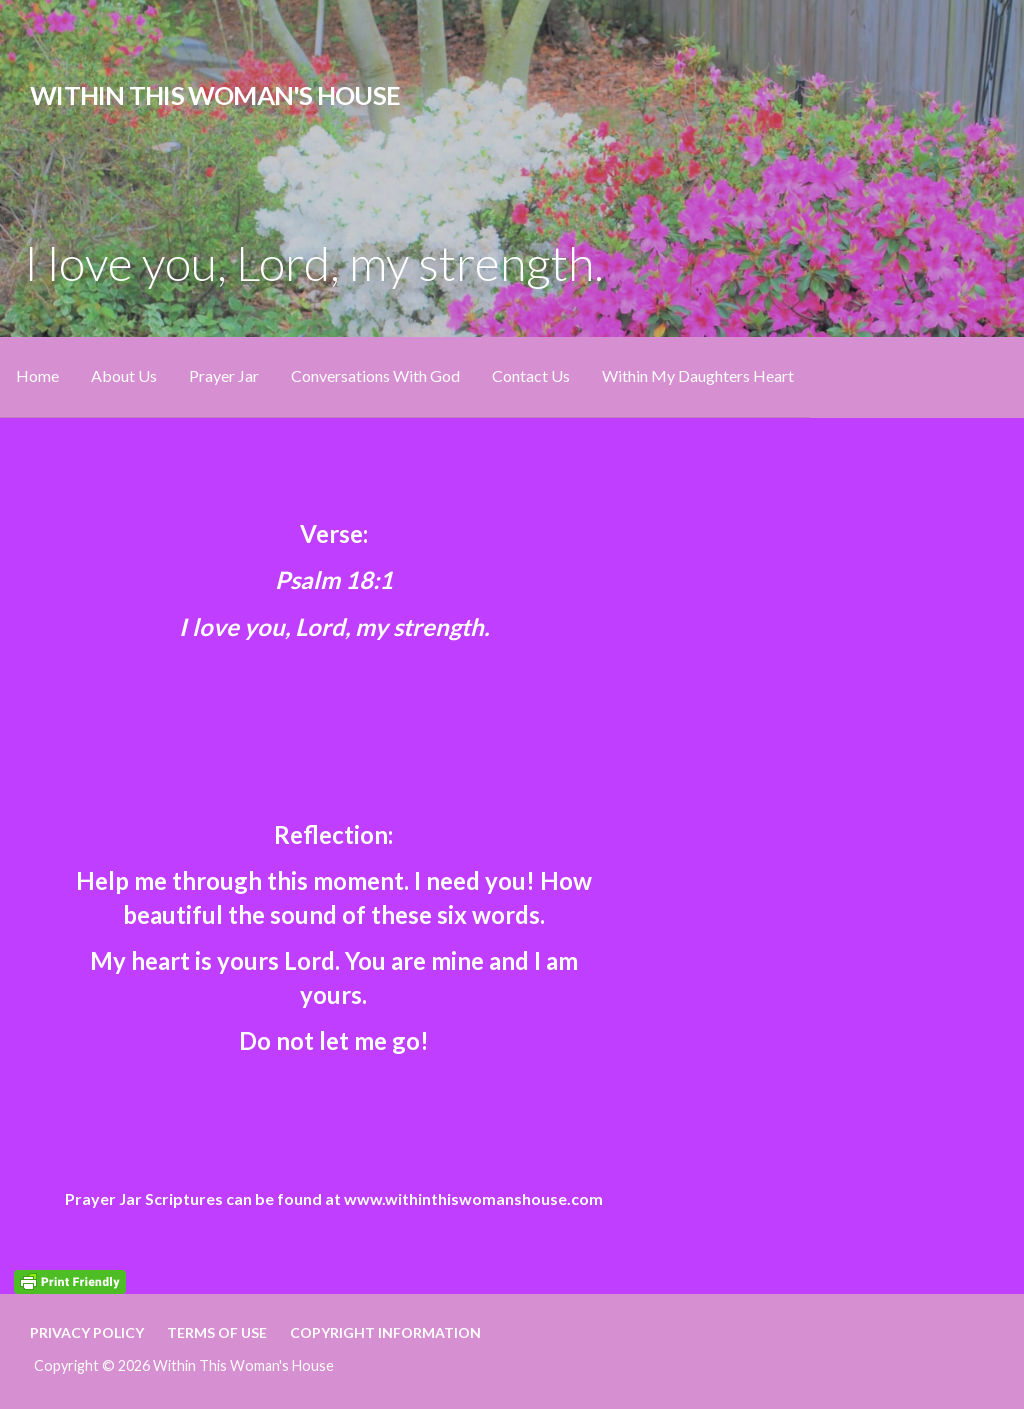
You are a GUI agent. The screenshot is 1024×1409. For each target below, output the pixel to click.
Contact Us (531, 375)
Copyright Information (385, 1332)
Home (37, 375)
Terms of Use (217, 1332)
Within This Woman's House (215, 95)
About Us (124, 375)
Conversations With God (375, 375)
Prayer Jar (224, 375)
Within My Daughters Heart (698, 375)
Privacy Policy (87, 1332)
